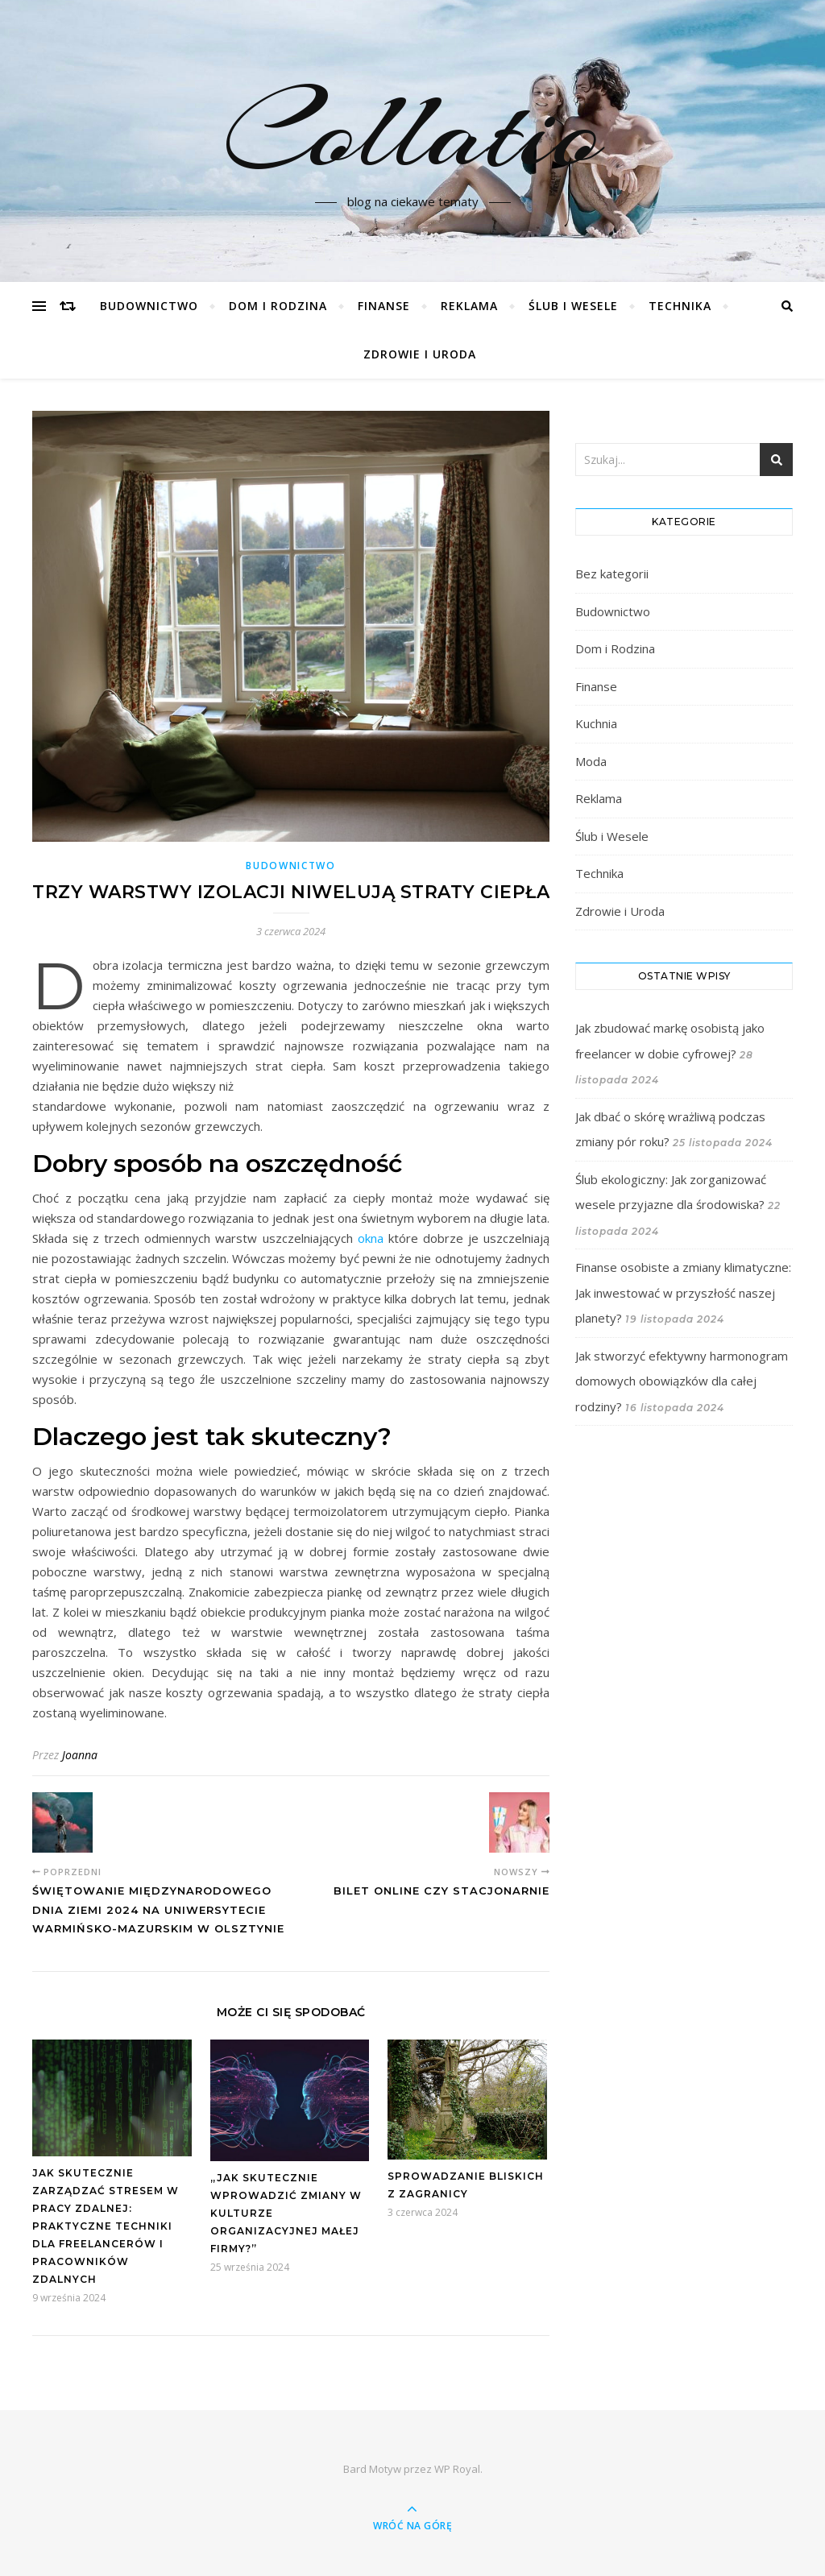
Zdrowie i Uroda (419, 354)
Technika (680, 305)
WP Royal (457, 2469)
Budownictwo (149, 305)
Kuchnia (596, 723)
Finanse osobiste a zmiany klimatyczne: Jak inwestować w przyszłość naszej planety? (683, 1292)
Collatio (413, 131)
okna (370, 1238)
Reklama (469, 305)
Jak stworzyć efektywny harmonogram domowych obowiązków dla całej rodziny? (681, 1381)
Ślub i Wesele (573, 305)
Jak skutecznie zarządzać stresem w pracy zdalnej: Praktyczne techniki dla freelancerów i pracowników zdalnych (105, 2226)
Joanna (79, 1754)
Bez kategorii (612, 573)
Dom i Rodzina (278, 305)
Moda (591, 761)
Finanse (384, 305)
